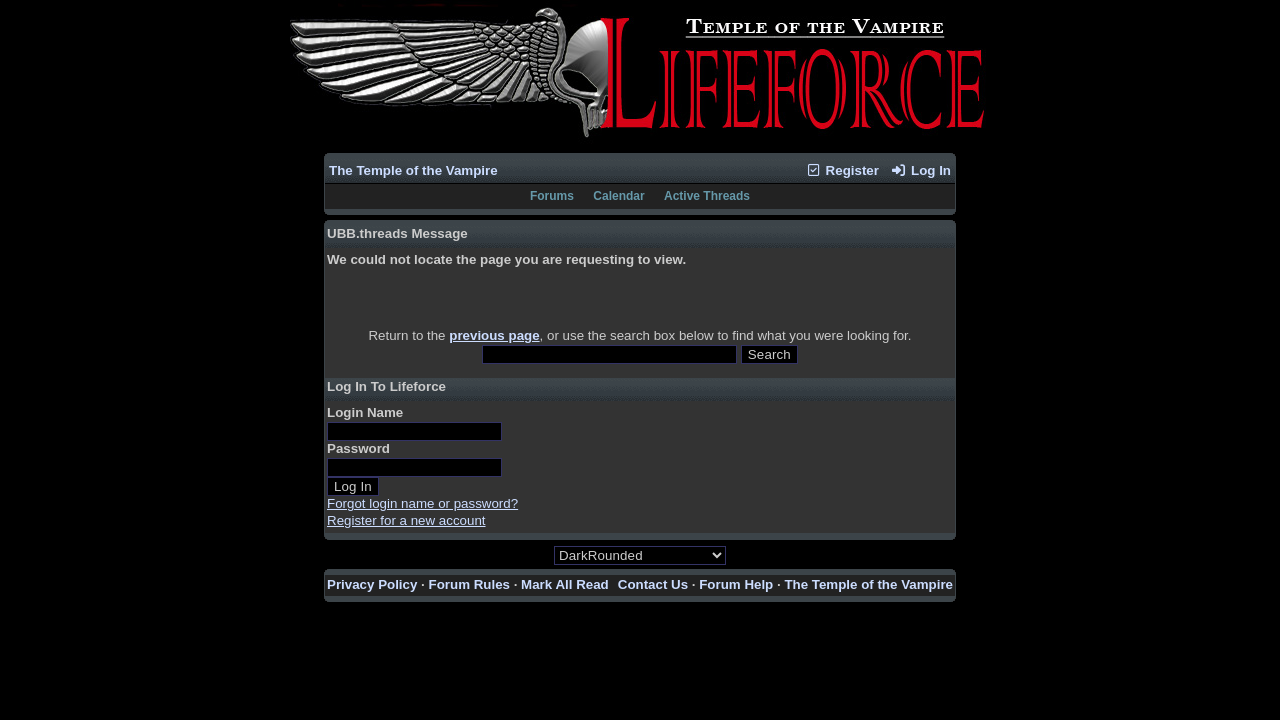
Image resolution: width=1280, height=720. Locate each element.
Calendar (618, 196)
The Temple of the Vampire (413, 170)
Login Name (365, 412)
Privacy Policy (372, 584)
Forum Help (736, 584)
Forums (552, 196)
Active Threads (707, 196)
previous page (494, 335)
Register (842, 170)
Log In (921, 170)
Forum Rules (469, 584)
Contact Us (653, 584)
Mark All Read (565, 584)
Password (358, 448)
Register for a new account (406, 520)
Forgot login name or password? (422, 503)
